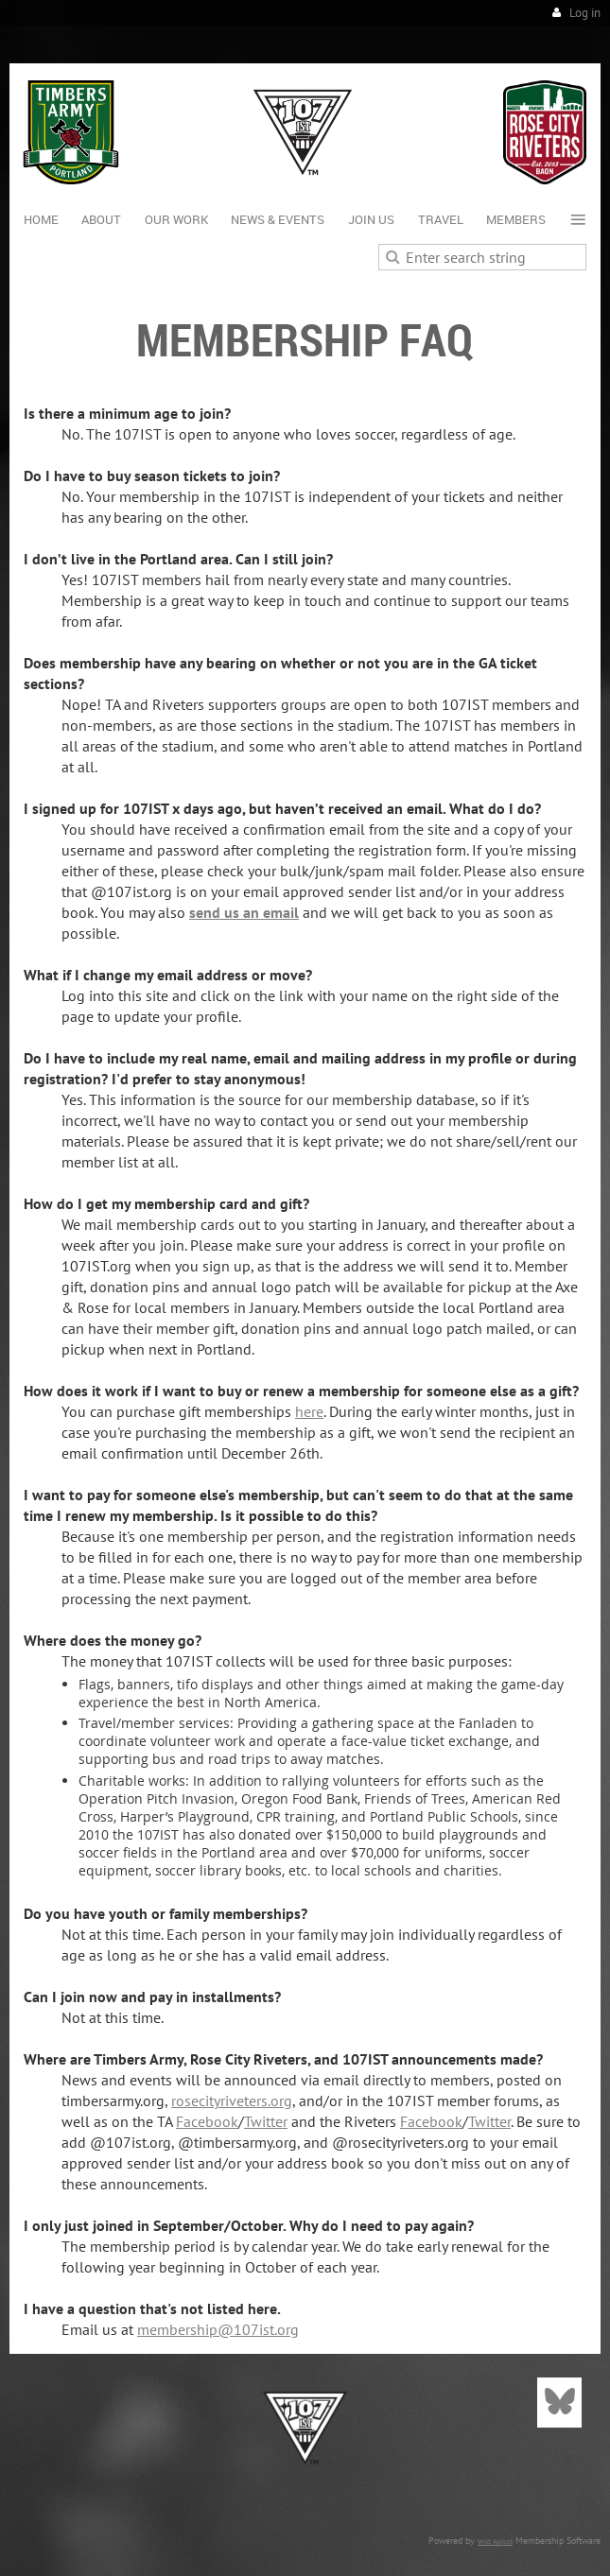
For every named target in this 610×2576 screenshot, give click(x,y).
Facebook (207, 2121)
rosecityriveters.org (231, 2100)
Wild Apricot (495, 2541)
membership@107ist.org (218, 2329)
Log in (585, 13)
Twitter (266, 2121)
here (309, 1411)
